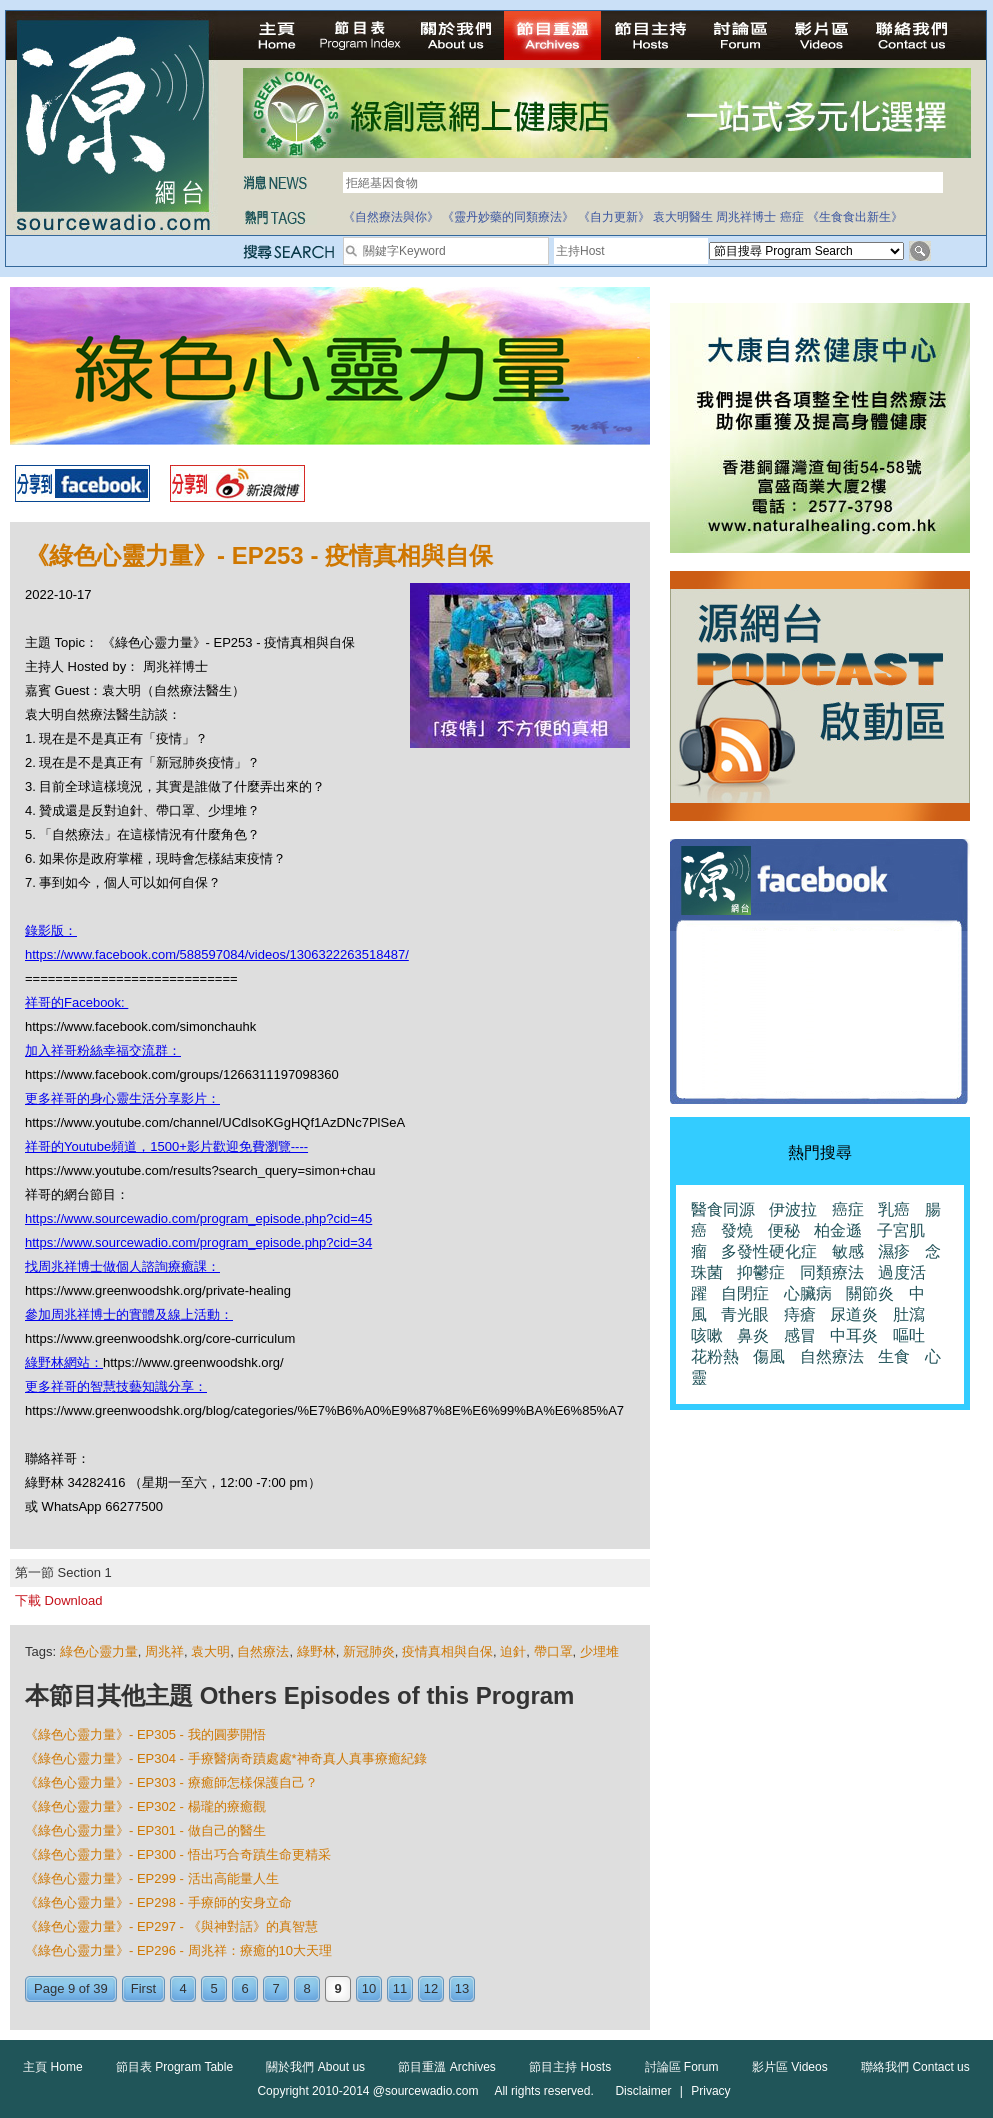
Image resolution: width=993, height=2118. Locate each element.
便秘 (784, 1230)
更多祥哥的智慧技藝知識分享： (116, 1386)
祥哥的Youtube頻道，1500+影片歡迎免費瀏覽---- (166, 1146)
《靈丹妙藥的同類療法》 (508, 217)
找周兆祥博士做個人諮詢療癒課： (122, 1266)
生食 (894, 1356)
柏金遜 (838, 1230)
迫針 (513, 1651)
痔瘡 (800, 1314)
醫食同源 (723, 1209)
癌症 (792, 217)
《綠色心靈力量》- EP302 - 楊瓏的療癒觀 (145, 1806)
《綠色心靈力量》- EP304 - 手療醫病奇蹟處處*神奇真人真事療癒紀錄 (226, 1758)
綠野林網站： (64, 1362)
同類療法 (832, 1272)
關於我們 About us (315, 2067)
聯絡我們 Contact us (915, 2067)
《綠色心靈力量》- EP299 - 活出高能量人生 (152, 1878)
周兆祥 (164, 1651)
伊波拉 (793, 1209)
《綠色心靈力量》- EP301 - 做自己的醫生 (145, 1830)
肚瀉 (909, 1314)
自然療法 (263, 1651)
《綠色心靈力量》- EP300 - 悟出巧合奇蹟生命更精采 (178, 1854)
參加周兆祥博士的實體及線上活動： (129, 1314)
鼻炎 (753, 1335)
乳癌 (894, 1209)
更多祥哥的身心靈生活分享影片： (122, 1098)
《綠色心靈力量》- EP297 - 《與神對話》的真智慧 (171, 1926)
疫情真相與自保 (447, 1651)
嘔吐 (909, 1335)
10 (369, 1988)
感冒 (800, 1335)
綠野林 (316, 1651)
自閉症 (745, 1293)
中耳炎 (854, 1335)
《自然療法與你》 (391, 217)
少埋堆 (599, 1651)
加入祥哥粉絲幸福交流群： (103, 1050)
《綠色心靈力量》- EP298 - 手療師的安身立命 (158, 1902)
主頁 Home (52, 2067)
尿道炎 (854, 1314)
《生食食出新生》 (855, 217)
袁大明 (210, 1651)
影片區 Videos (790, 2067)
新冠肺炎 (369, 1651)
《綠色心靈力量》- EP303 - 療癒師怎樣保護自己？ (171, 1782)
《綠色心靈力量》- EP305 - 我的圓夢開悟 (145, 1734)
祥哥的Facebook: (76, 1002)
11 (400, 1988)
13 (462, 1988)
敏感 (848, 1251)
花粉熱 (715, 1356)
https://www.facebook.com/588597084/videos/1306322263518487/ (217, 954)
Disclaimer (643, 2091)
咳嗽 (707, 1335)
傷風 (769, 1356)
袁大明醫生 (683, 217)
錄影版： (51, 930)
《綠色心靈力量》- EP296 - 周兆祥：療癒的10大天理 (178, 1950)
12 (431, 1988)
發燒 (737, 1230)
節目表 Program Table (174, 2067)
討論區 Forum (682, 2067)
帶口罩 (553, 1651)
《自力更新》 (614, 217)
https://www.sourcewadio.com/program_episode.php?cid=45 (198, 1218)
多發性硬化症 (769, 1251)
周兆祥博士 (746, 217)
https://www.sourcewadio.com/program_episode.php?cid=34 (198, 1242)
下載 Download (58, 1600)
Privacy (710, 2091)
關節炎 (870, 1293)
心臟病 (808, 1293)
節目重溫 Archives (446, 2067)
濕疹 (894, 1251)
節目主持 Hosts (570, 2067)
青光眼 (745, 1314)
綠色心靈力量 (99, 1651)
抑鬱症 (761, 1272)
